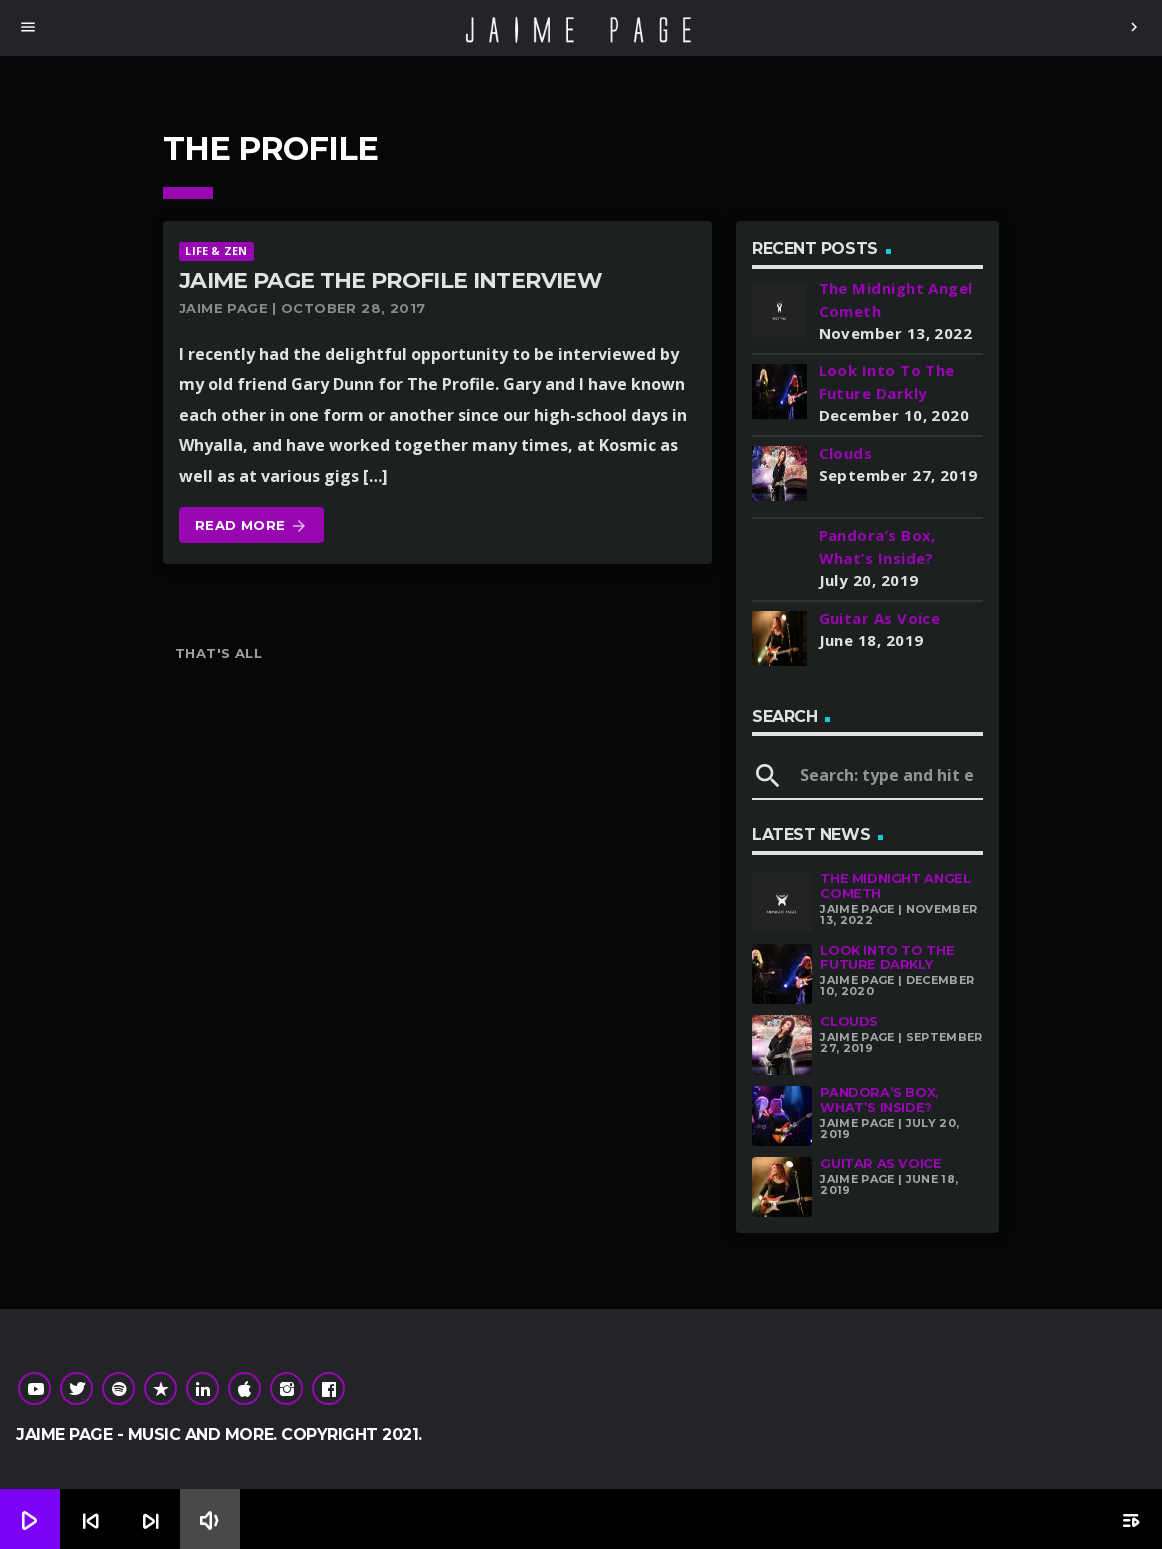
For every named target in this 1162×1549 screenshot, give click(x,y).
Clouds (849, 1021)
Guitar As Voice (880, 1163)
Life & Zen (216, 250)
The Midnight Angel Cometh (895, 886)
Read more (251, 526)
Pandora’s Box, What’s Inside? (879, 1100)
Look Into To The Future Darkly (887, 958)
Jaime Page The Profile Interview (390, 280)
